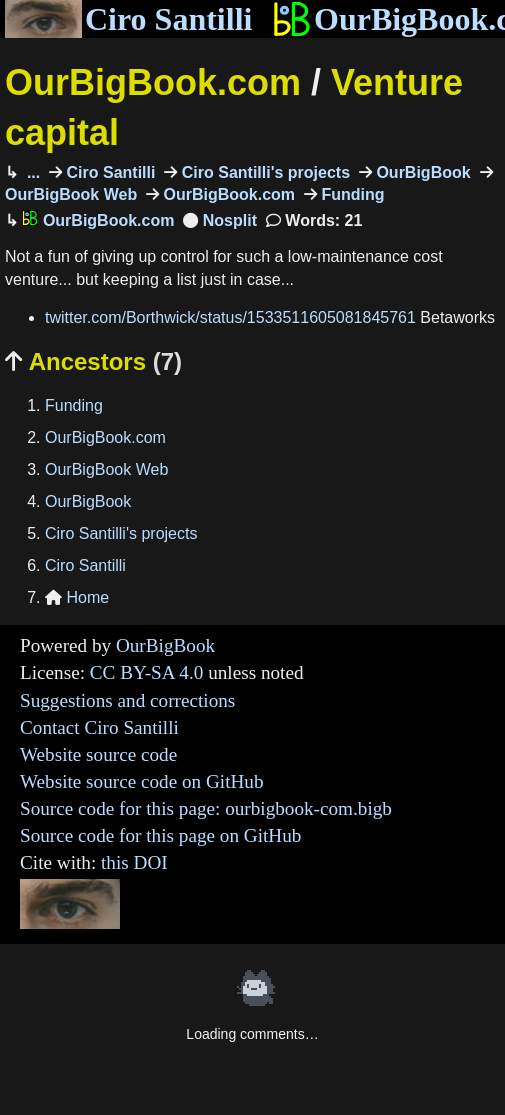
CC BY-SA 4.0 (147, 672)
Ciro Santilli (128, 19)
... (31, 172)
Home (77, 597)
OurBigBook (421, 172)
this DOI (134, 862)
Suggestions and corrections (127, 700)
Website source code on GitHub (142, 781)
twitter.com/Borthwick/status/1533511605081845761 (230, 317)
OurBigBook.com (153, 82)
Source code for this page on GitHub (160, 835)
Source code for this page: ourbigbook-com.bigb (206, 808)
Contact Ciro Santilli (99, 727)
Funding (351, 194)
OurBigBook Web (106, 469)
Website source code (98, 754)
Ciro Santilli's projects (263, 172)
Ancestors (93, 361)
